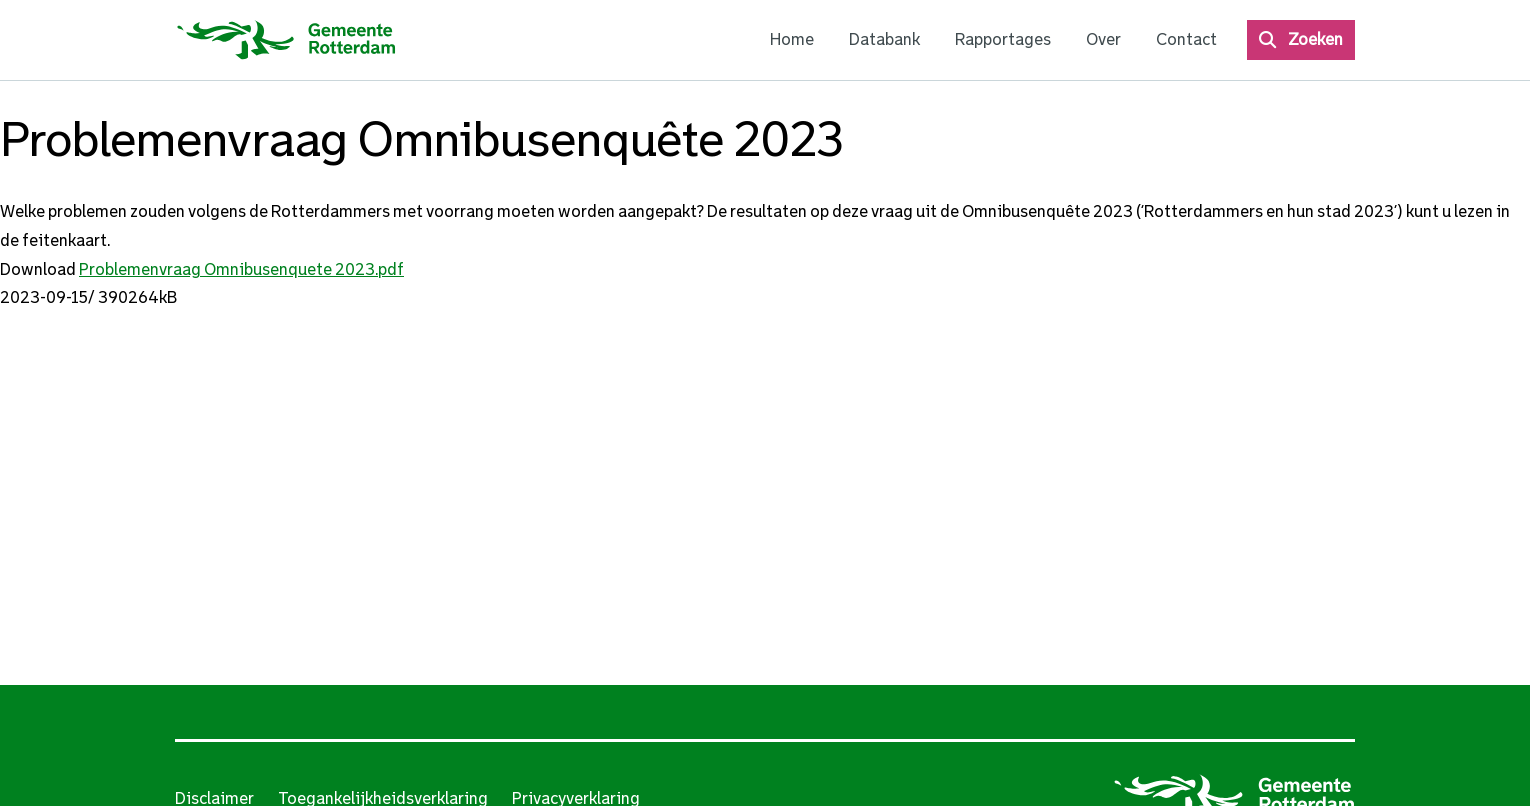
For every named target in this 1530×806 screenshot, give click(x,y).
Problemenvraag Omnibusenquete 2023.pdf (241, 269)
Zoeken (1315, 39)
